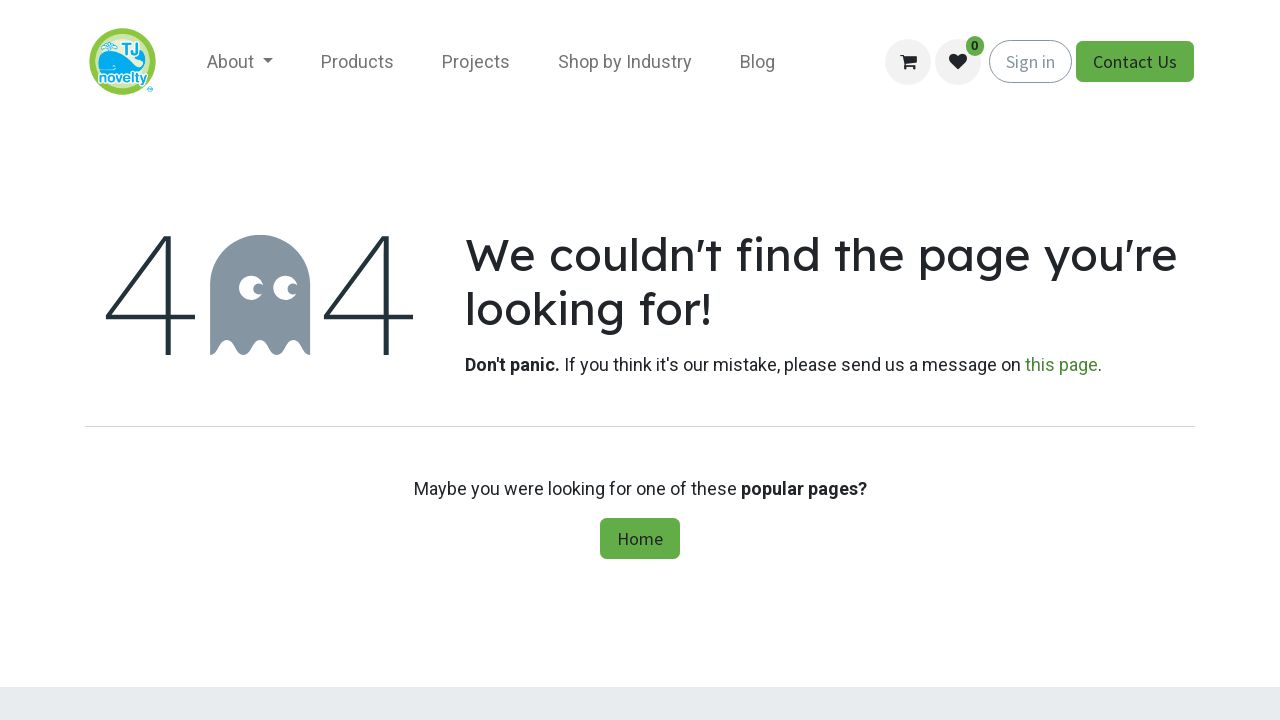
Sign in (1030, 61)
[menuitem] (240, 61)
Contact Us (1135, 61)
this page (1061, 364)
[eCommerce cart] (908, 62)
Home (640, 538)
